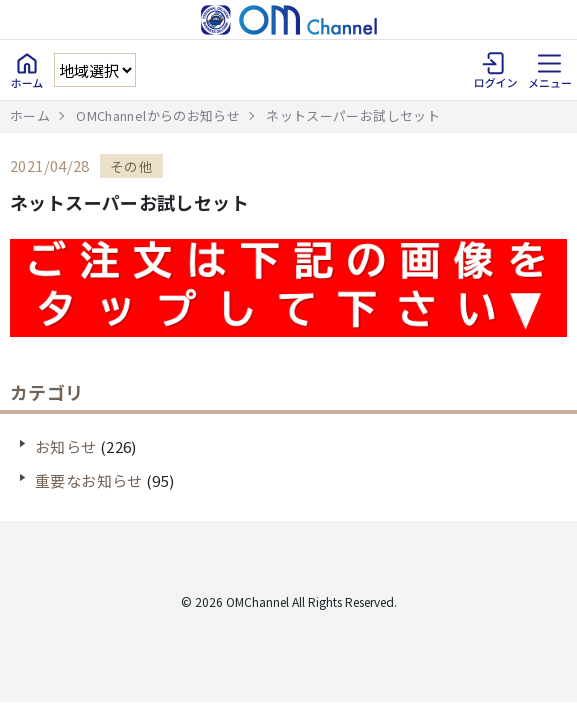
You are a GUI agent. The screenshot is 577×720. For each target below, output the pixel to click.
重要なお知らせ (89, 480)
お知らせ (66, 446)
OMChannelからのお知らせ (158, 115)
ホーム (30, 115)
